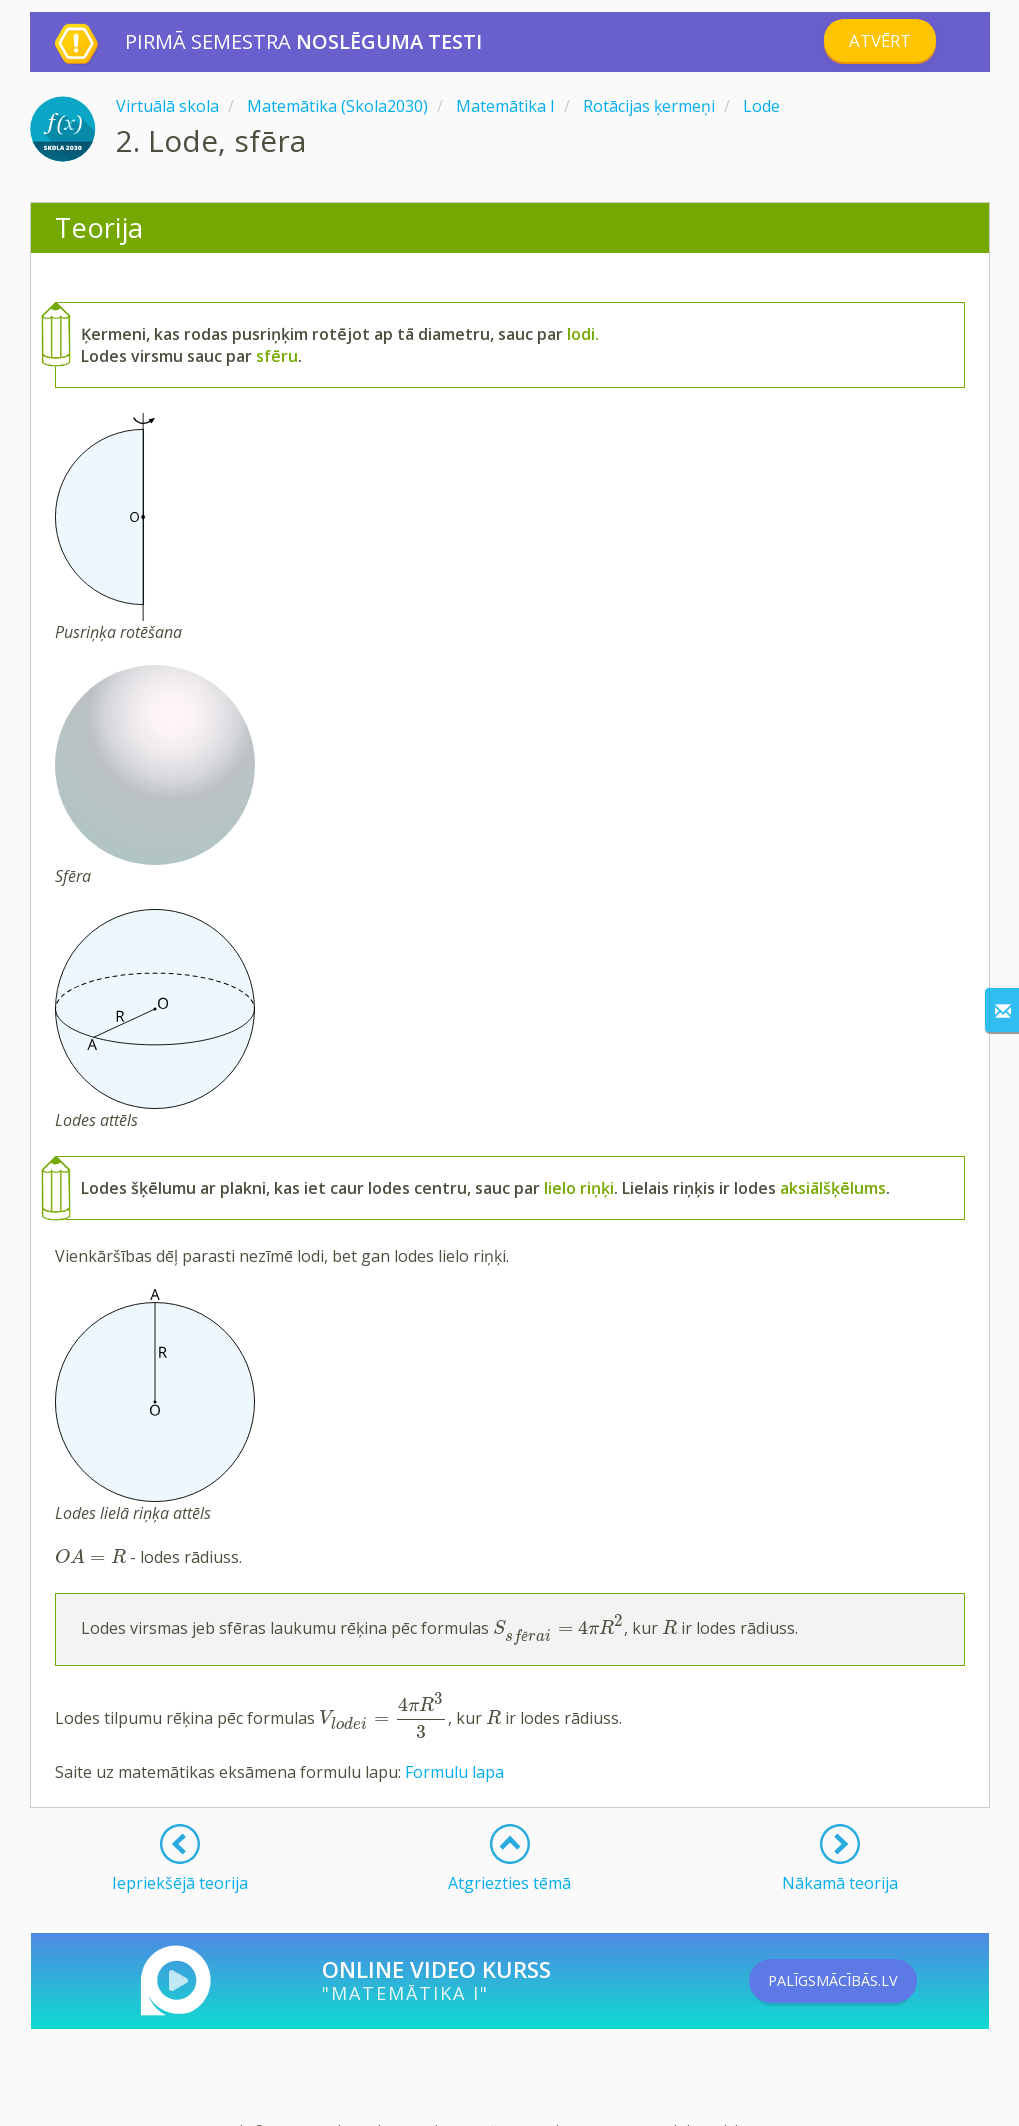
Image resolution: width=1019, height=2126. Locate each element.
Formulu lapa (454, 1772)
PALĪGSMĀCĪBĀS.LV (862, 1981)
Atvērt (879, 41)
